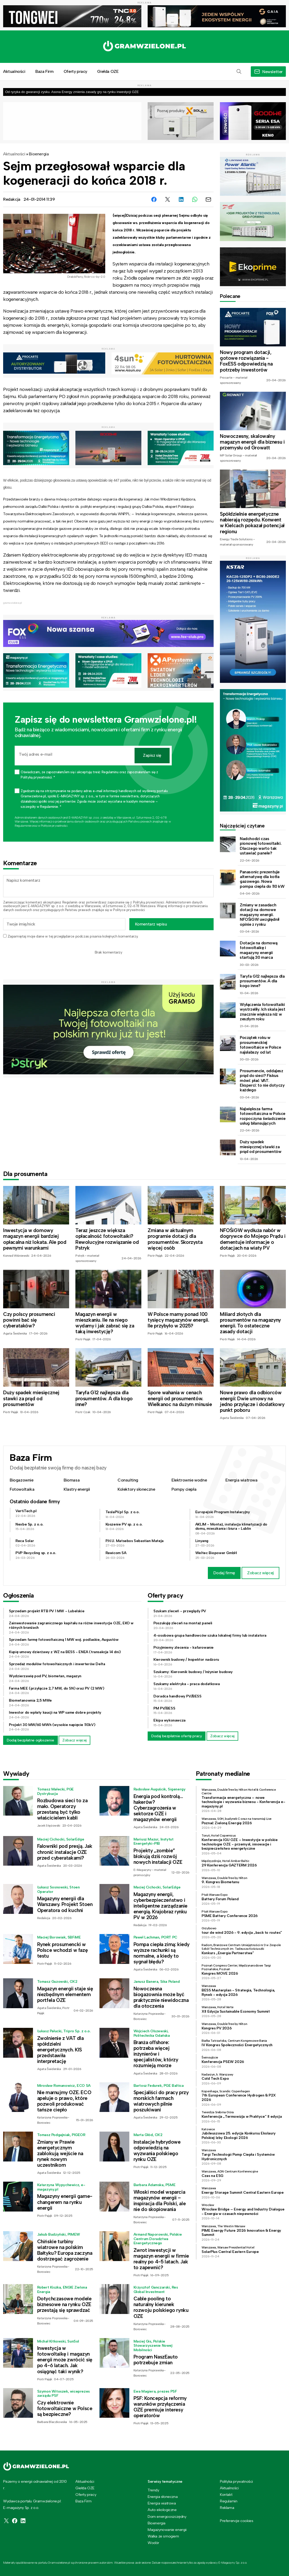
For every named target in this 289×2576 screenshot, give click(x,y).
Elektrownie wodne (189, 1480)
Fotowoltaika (22, 1489)
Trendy (153, 2490)
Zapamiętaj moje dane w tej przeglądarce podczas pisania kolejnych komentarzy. (73, 936)
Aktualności (14, 153)
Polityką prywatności (148, 902)
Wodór (153, 2542)
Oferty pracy (75, 71)
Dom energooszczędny (167, 2516)
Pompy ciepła (183, 1489)
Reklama (227, 2507)
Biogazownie (22, 1480)
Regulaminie (23, 825)
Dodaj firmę (224, 1572)
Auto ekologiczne (162, 2509)
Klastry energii (77, 1489)
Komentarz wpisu (151, 924)
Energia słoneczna (162, 2496)
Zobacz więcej (260, 1572)
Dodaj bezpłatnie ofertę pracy (176, 1736)
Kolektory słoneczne (136, 1489)
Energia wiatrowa (241, 1480)
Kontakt (226, 2494)
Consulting (128, 1480)
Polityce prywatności (54, 825)
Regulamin (69, 902)
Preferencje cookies (236, 2521)
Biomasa (72, 1480)
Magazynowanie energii (167, 2529)
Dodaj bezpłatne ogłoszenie (30, 1740)
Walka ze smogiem (163, 2536)
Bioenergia (39, 153)
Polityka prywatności (236, 2481)
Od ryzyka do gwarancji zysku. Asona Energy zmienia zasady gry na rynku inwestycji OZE (72, 92)
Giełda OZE (107, 71)
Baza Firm (44, 71)
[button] (239, 71)
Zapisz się (152, 755)
